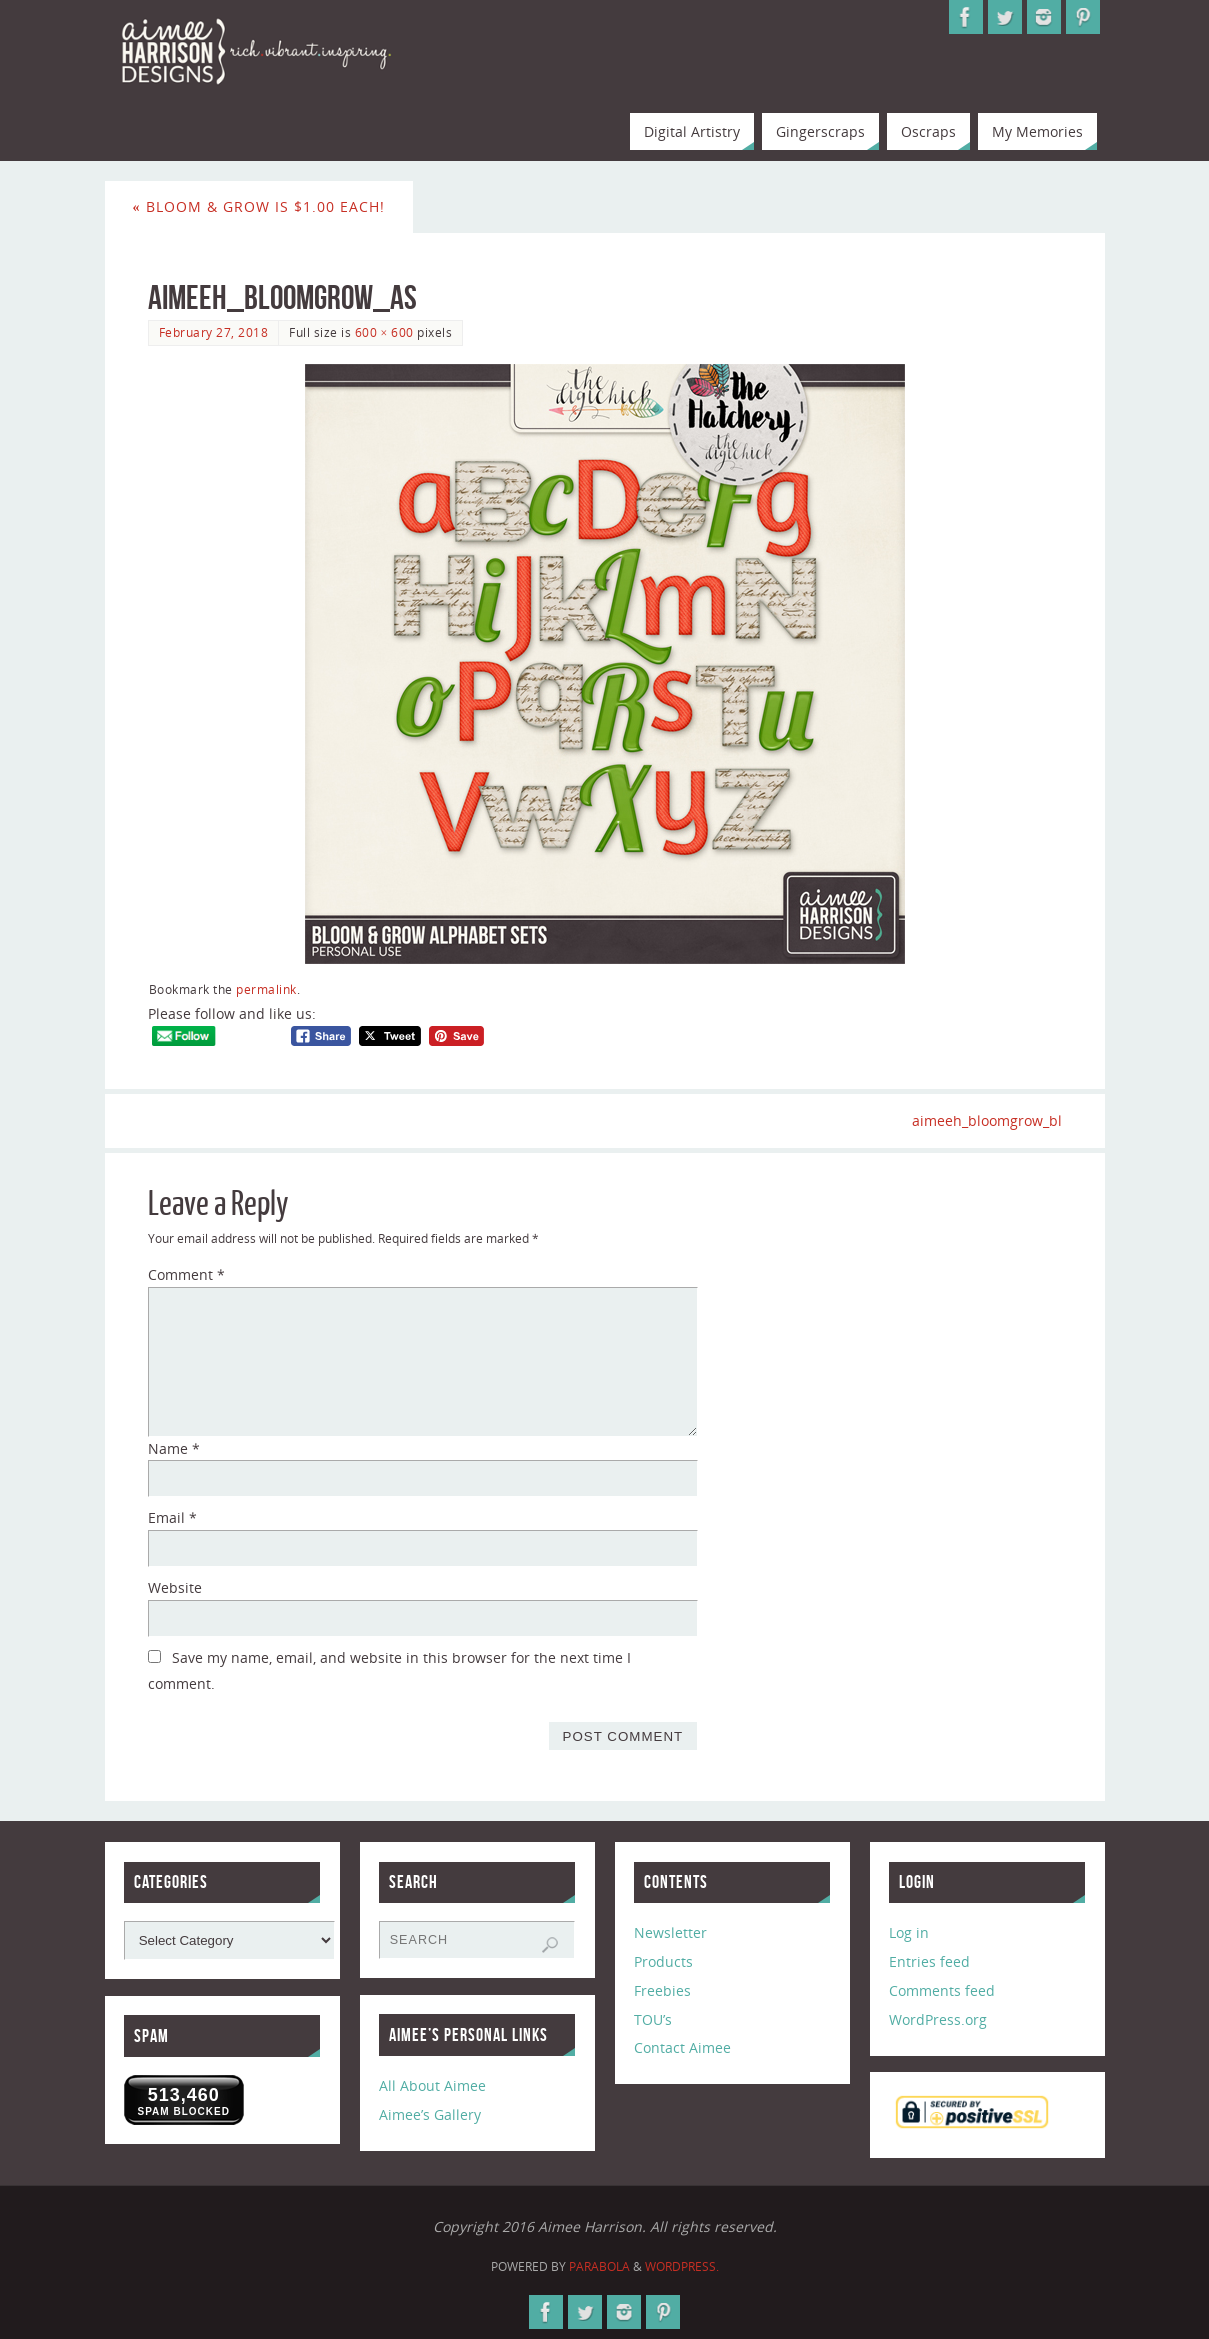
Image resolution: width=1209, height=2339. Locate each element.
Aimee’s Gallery (430, 2114)
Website (175, 1587)
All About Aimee (432, 2085)
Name (174, 1448)
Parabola (599, 2266)
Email (172, 1517)
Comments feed (942, 1990)
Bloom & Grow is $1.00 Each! (259, 206)
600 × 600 (384, 332)
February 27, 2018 (214, 332)
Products (663, 1961)
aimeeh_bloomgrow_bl (987, 1120)
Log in (909, 1932)
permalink (266, 989)
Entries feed (929, 1961)
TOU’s (653, 2019)
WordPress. (682, 2266)
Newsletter (670, 1932)
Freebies (662, 1990)
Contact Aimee (682, 2047)
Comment (186, 1274)
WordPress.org (938, 2019)
